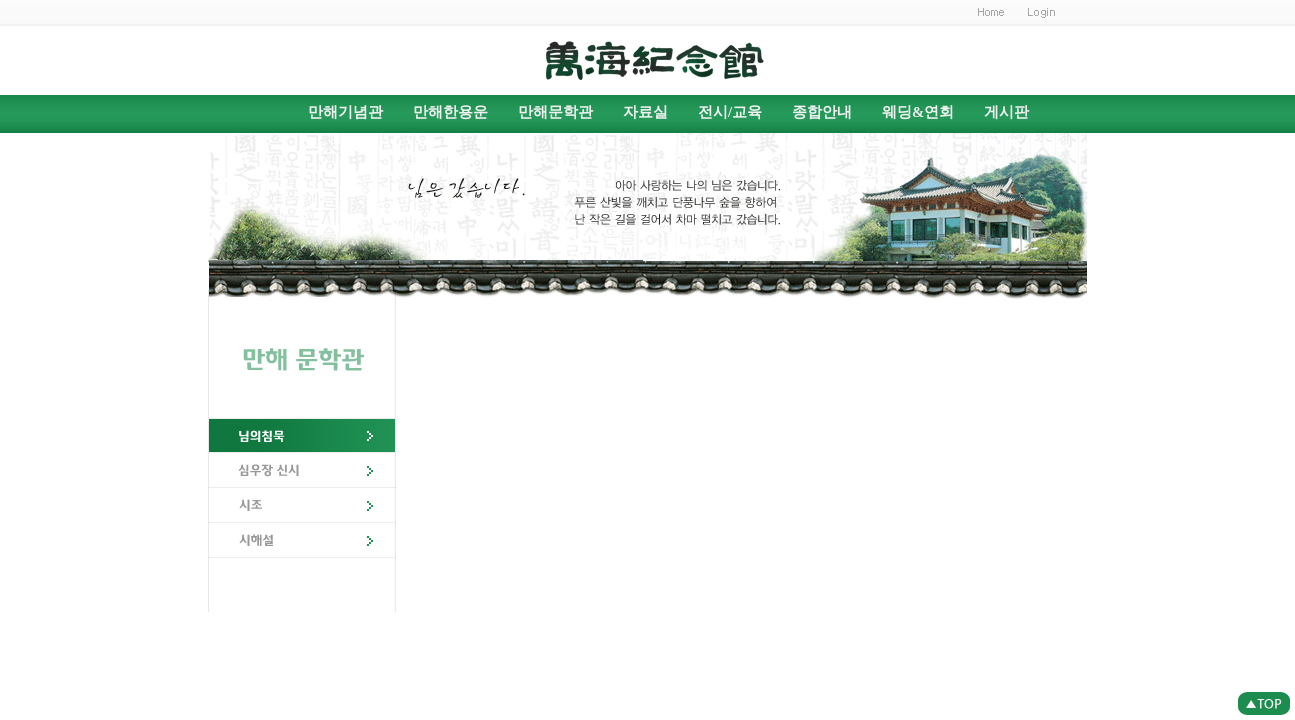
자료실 (645, 112)
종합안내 (822, 112)
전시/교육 (730, 112)
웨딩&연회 (918, 112)
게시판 (1006, 112)
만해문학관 (555, 112)
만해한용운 (450, 112)
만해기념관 (345, 112)
